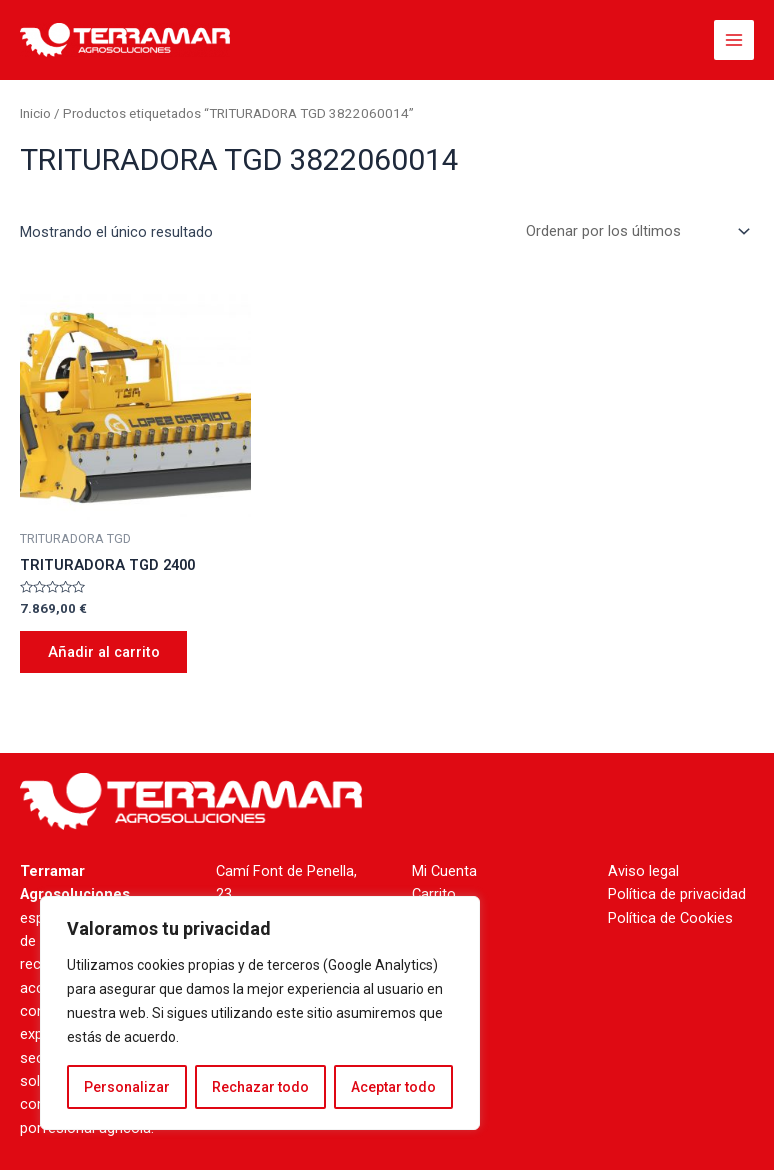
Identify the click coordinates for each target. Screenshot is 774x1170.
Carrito (434, 894)
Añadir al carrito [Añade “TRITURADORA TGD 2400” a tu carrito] (104, 652)
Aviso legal (643, 871)
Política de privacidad (677, 894)
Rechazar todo (260, 1087)
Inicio (35, 113)
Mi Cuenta (444, 871)
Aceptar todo (393, 1087)
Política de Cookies (670, 918)
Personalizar (127, 1087)
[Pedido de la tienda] (634, 231)
